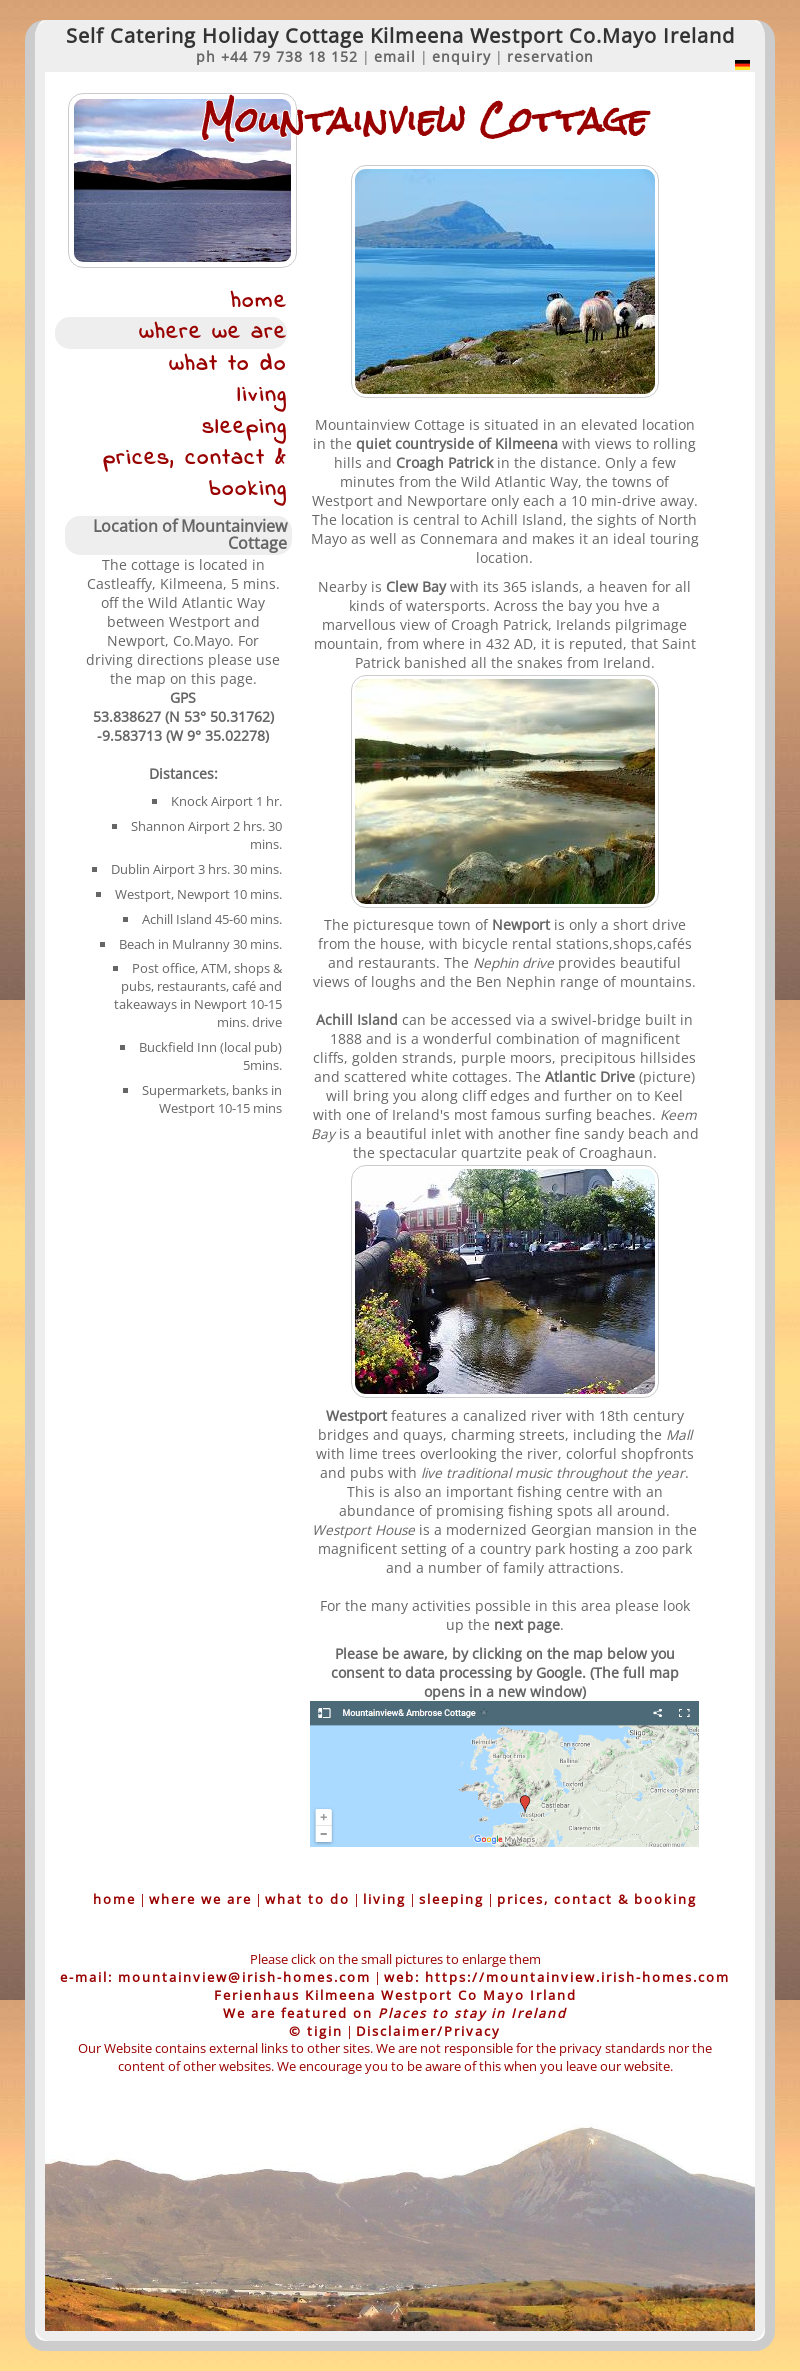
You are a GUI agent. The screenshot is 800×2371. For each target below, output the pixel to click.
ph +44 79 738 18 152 (277, 56)
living (262, 395)
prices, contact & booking (195, 474)
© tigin (316, 2031)
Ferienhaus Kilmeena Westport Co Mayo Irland (395, 1995)
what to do (228, 364)
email (395, 56)
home (259, 301)
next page (527, 1624)
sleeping (244, 427)
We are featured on (395, 2013)
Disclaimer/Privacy (428, 2031)
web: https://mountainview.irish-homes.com (557, 1977)
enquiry (461, 56)
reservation (550, 56)
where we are (213, 332)
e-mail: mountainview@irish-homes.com (215, 1977)
